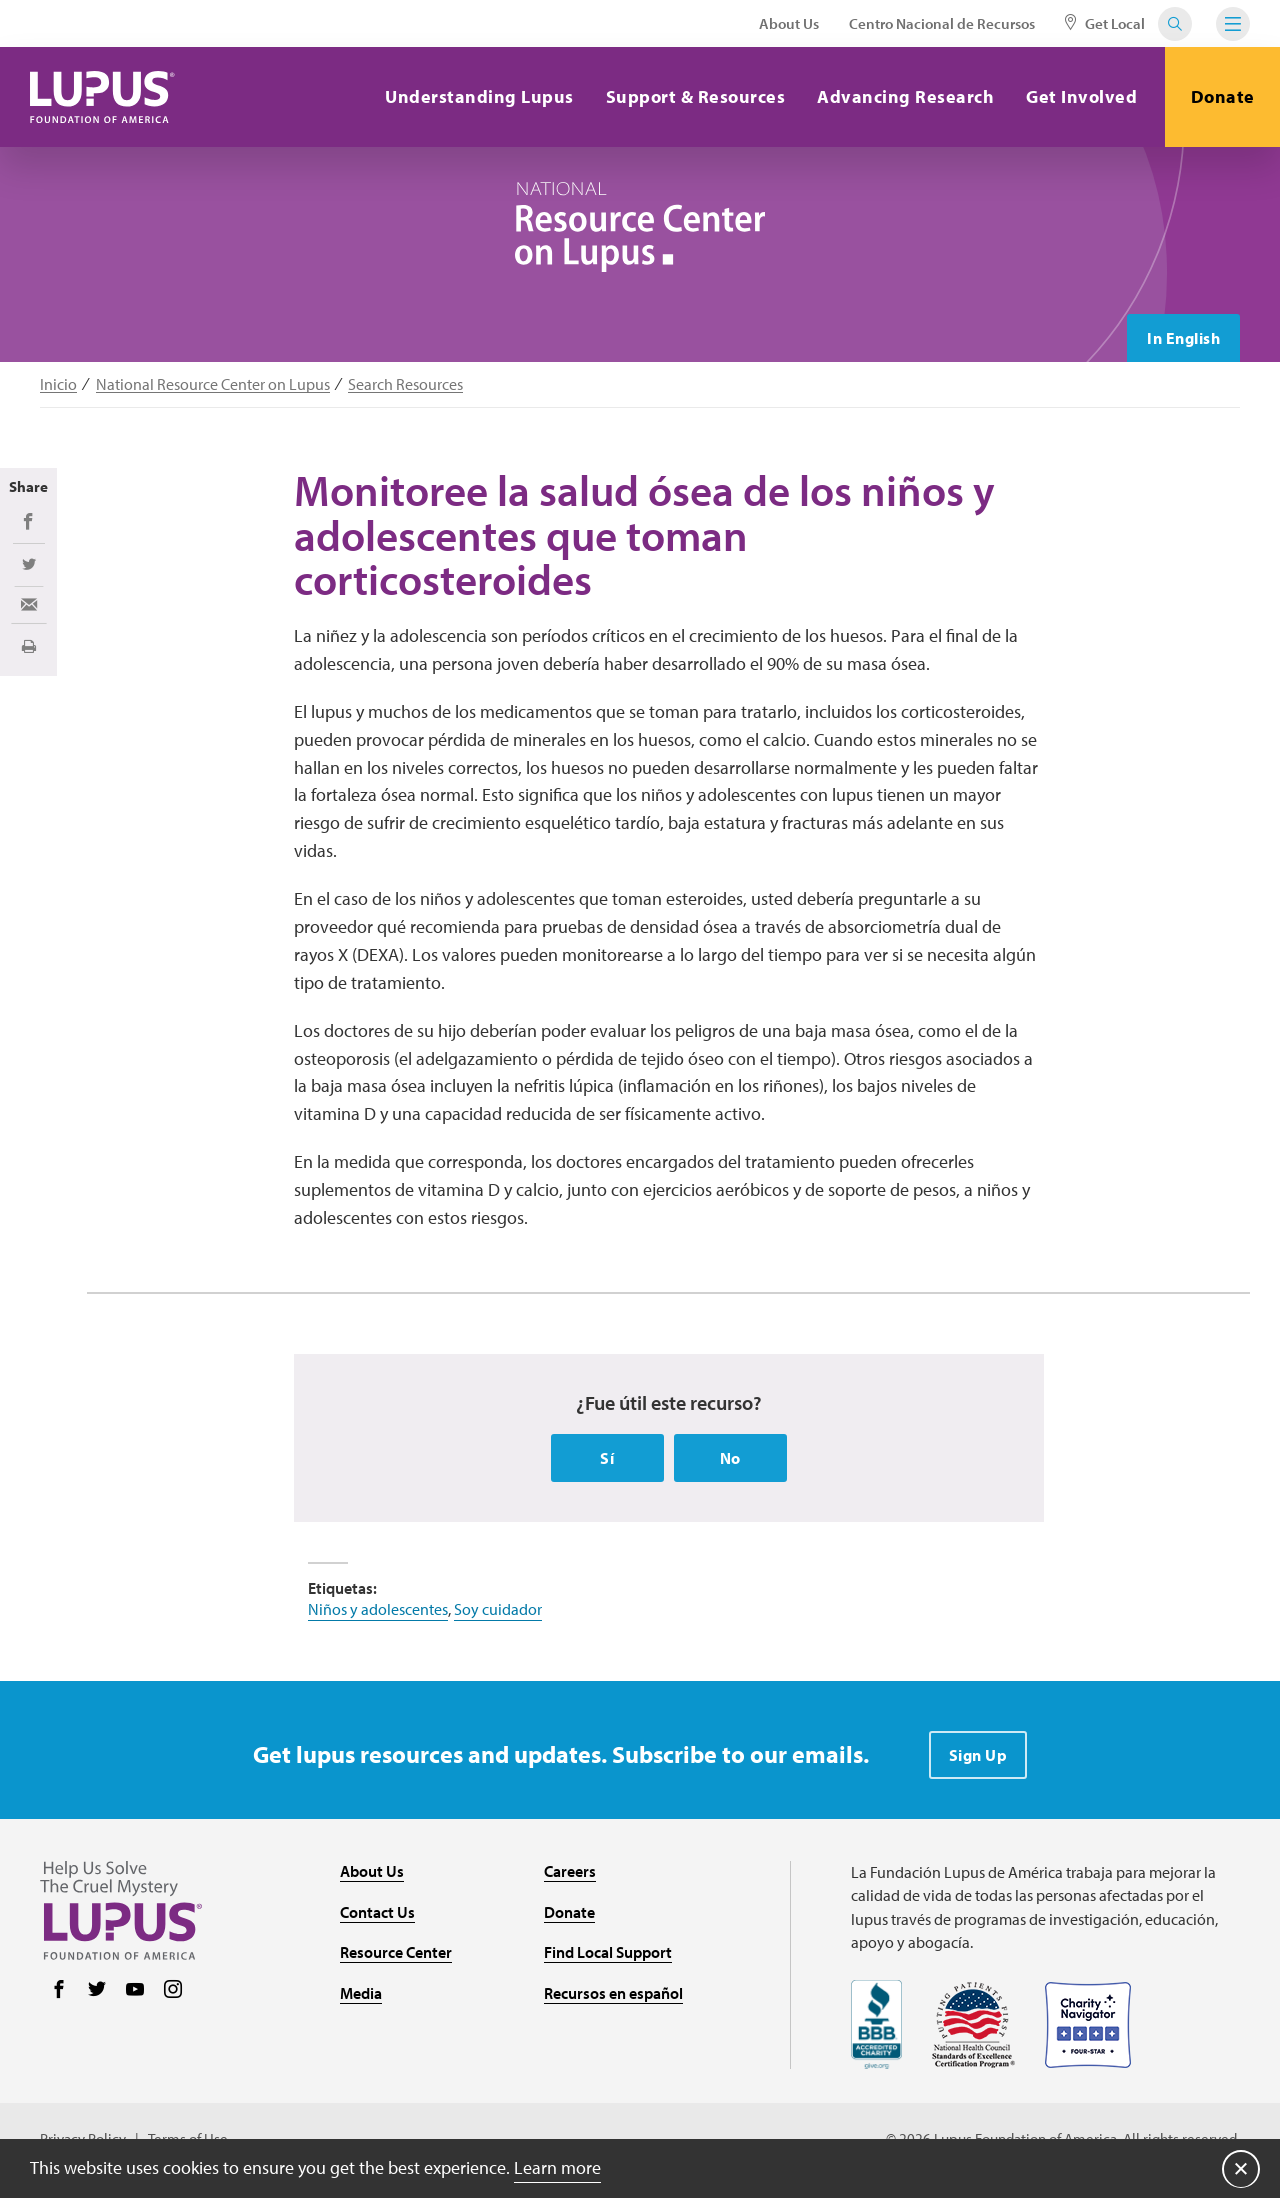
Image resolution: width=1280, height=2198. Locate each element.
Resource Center (396, 1952)
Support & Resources (696, 96)
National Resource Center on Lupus (213, 384)
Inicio (58, 384)
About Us (789, 23)
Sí (607, 1458)
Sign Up (978, 1755)
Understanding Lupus (479, 96)
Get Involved (1081, 96)
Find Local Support (608, 1952)
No (730, 1458)
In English (1183, 338)
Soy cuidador (498, 1609)
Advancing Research (905, 96)
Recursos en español (613, 1993)
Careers (570, 1871)
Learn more (557, 2167)
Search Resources (405, 384)
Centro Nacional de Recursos (942, 23)
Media (361, 1993)
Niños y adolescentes (378, 1609)
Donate (1223, 96)
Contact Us (377, 1912)
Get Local (1105, 23)
